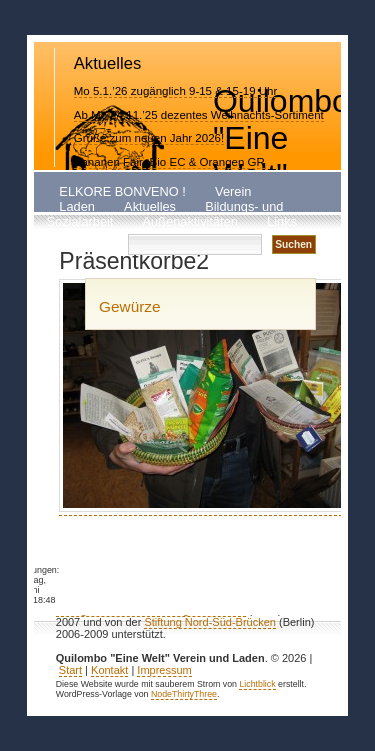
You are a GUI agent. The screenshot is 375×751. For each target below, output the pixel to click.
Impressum (164, 670)
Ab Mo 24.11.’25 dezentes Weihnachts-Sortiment (199, 115)
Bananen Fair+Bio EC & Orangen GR (169, 162)
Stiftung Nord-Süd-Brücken (209, 622)
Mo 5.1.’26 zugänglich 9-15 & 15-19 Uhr (176, 91)
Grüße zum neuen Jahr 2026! (149, 138)
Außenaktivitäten (190, 222)
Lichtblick (257, 684)
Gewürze (129, 306)
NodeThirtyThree (184, 694)
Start (70, 670)
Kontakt (80, 237)
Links (282, 222)
